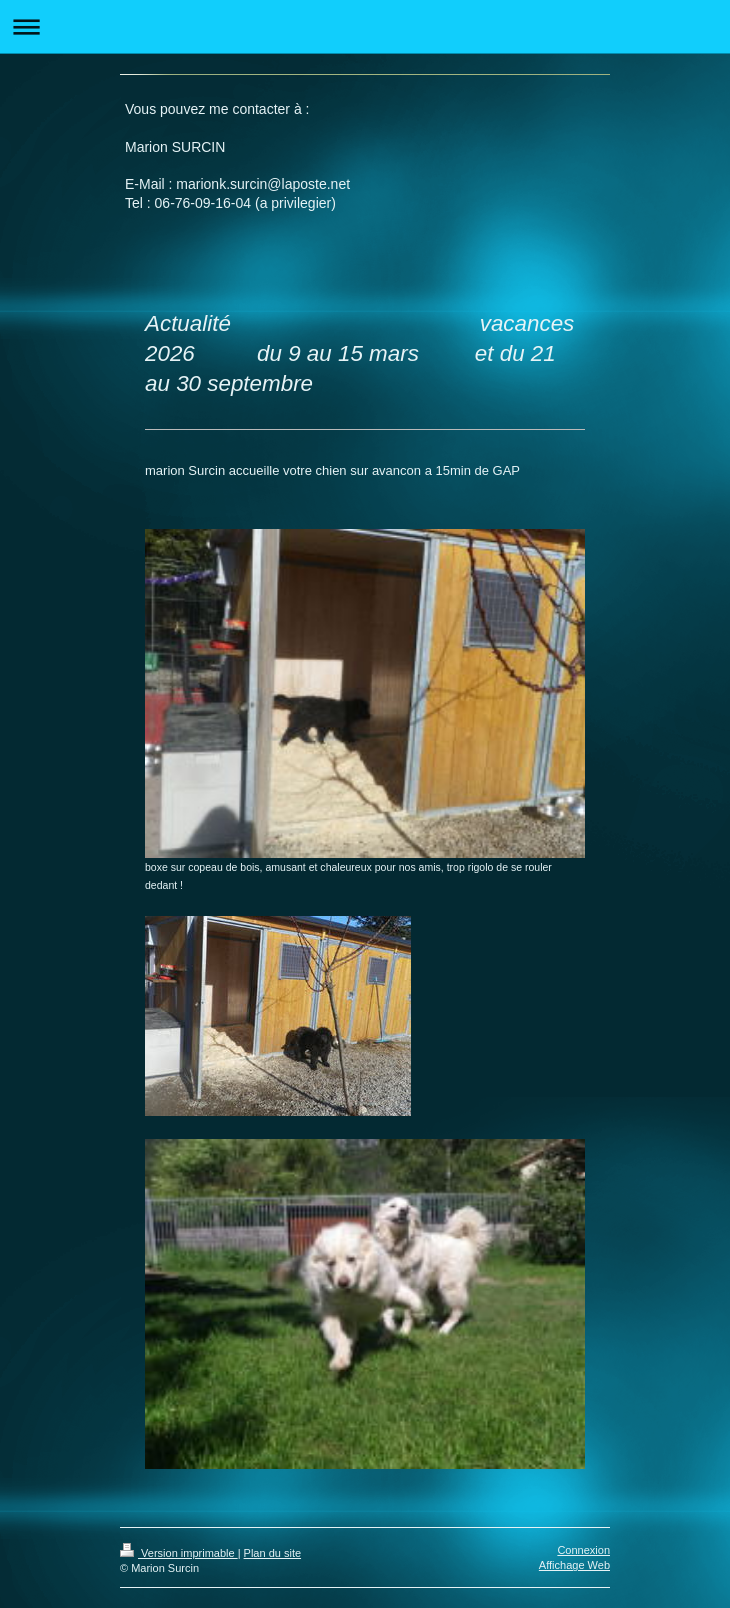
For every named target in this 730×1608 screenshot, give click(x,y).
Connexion (583, 1550)
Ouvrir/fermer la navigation (365, 26)
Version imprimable (179, 1553)
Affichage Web (574, 1565)
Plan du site (272, 1553)
